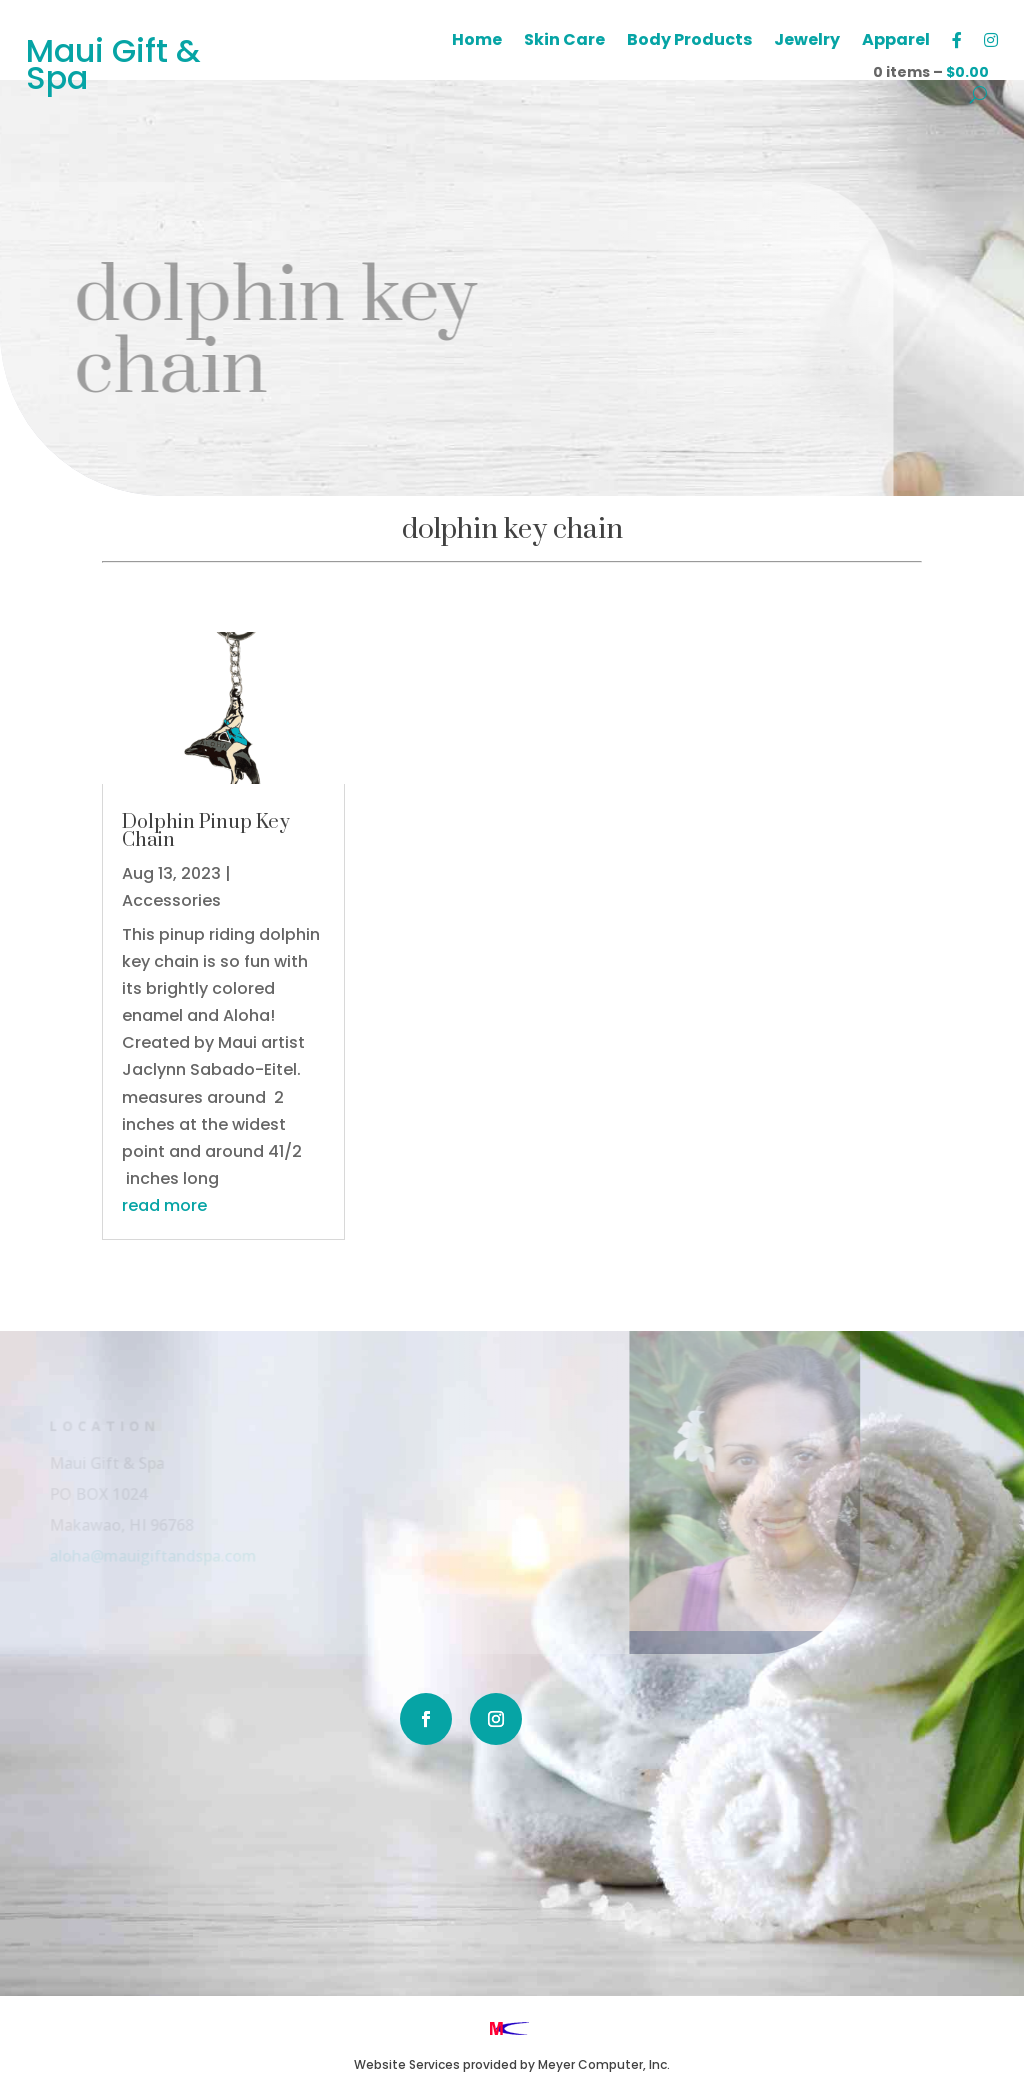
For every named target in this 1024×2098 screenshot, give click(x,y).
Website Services (407, 2064)
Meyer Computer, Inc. (604, 2064)
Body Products (689, 42)
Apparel (896, 42)
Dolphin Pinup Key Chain (206, 831)
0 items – (931, 72)
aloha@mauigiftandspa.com (136, 1555)
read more (164, 1205)
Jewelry (807, 42)
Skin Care (564, 42)
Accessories (171, 900)
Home (477, 42)
